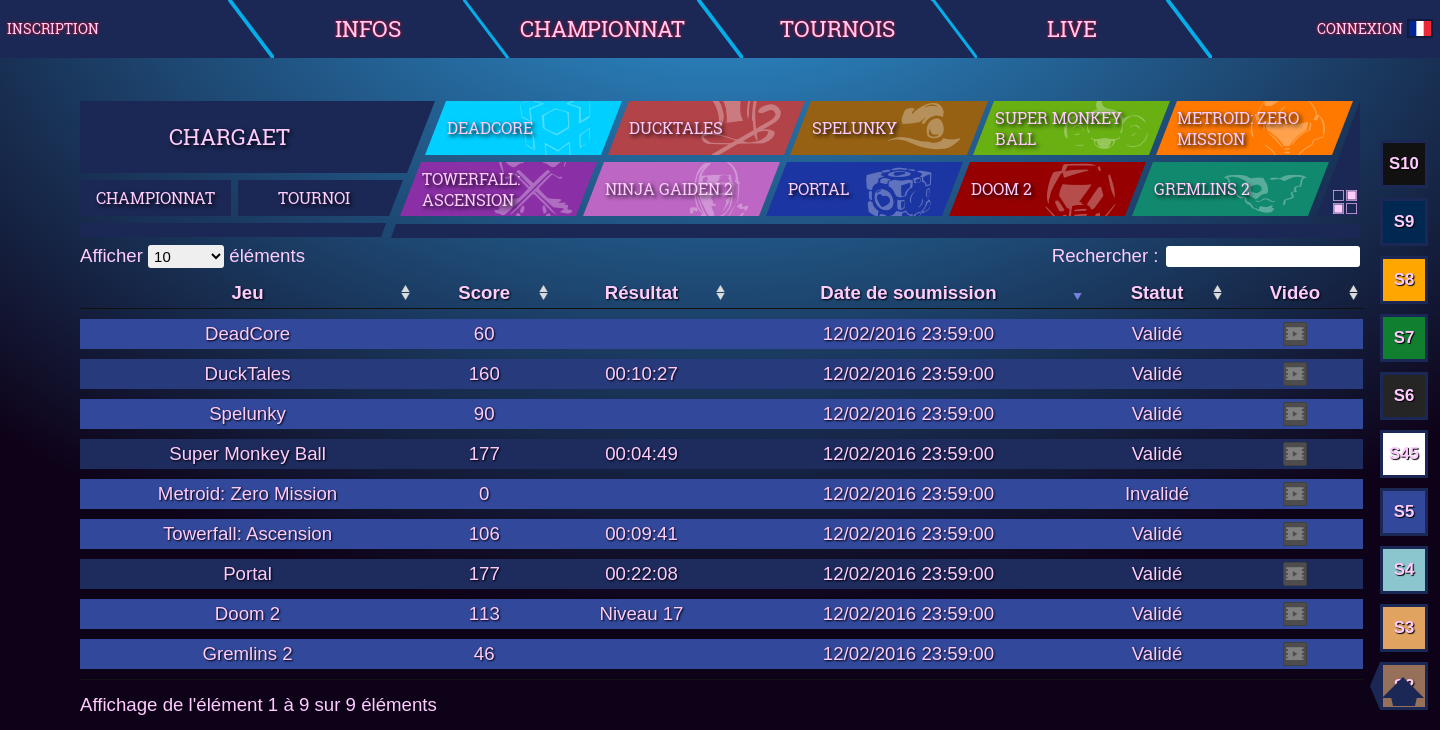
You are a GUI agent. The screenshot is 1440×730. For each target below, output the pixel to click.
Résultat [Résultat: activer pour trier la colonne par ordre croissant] (642, 292)
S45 (1404, 453)
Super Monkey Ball (1058, 128)
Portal (818, 188)
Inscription (53, 28)
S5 (1404, 511)
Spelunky (854, 127)
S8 (1404, 279)
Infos (368, 28)
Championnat (602, 28)
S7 (1404, 337)
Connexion (1375, 28)
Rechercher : (1206, 255)
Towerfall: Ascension (471, 189)
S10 (1404, 163)
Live (1072, 28)
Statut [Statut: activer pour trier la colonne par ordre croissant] (1157, 292)
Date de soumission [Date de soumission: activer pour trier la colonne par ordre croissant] (908, 292)
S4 (1404, 569)
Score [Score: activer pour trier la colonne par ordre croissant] (484, 292)
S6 (1404, 395)
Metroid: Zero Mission (1238, 128)
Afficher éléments (192, 255)
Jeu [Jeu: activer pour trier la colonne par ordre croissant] (247, 292)
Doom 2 (1001, 188)
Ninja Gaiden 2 (669, 188)
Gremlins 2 (1202, 188)
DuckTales (676, 127)
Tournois (837, 28)
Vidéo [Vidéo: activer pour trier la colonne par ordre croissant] (1295, 292)
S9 (1404, 221)
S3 (1404, 627)
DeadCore (490, 127)
